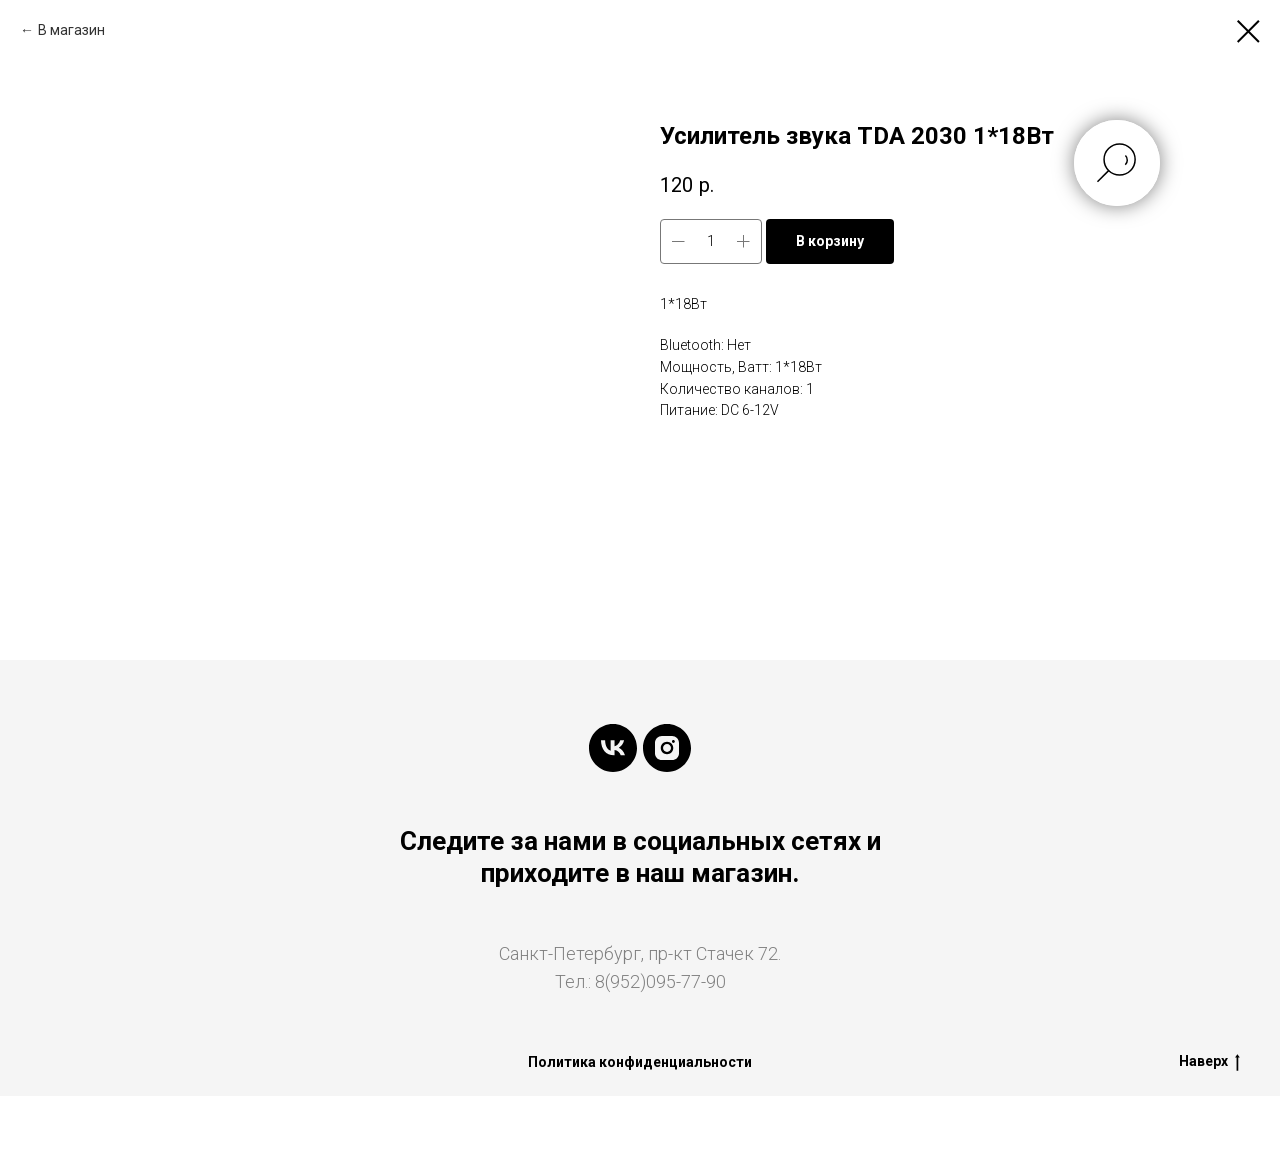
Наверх (1209, 1062)
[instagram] (667, 748)
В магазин (71, 30)
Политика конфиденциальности (640, 1062)
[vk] (613, 748)
